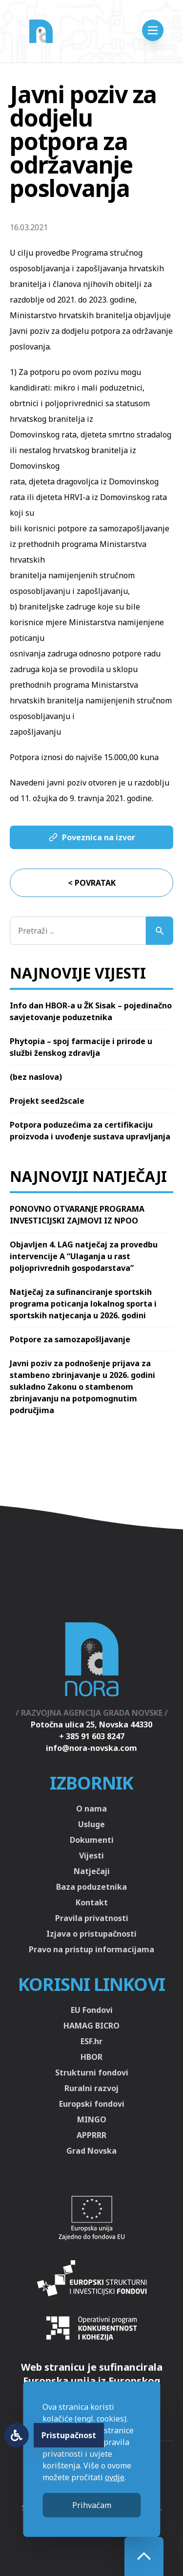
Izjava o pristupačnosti (91, 1933)
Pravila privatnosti (91, 1918)
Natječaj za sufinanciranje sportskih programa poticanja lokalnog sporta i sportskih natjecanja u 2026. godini (83, 1304)
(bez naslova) (36, 1076)
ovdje (114, 2477)
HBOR (91, 2057)
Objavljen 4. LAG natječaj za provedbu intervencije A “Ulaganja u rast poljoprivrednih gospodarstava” (84, 1256)
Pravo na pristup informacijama (91, 1949)
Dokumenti (92, 1839)
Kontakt (92, 1902)
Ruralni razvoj (91, 2088)
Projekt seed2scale (47, 1100)
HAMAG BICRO (91, 2025)
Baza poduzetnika (91, 1886)
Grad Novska (91, 2150)
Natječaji (92, 1871)
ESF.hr (91, 2041)
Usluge (91, 1824)
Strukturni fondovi (91, 2072)
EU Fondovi (92, 2010)
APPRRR (91, 2135)
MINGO (91, 2119)
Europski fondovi (91, 2103)
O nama (91, 1808)
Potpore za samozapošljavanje (70, 1339)
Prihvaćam (91, 2505)
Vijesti (91, 1855)
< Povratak (92, 882)
